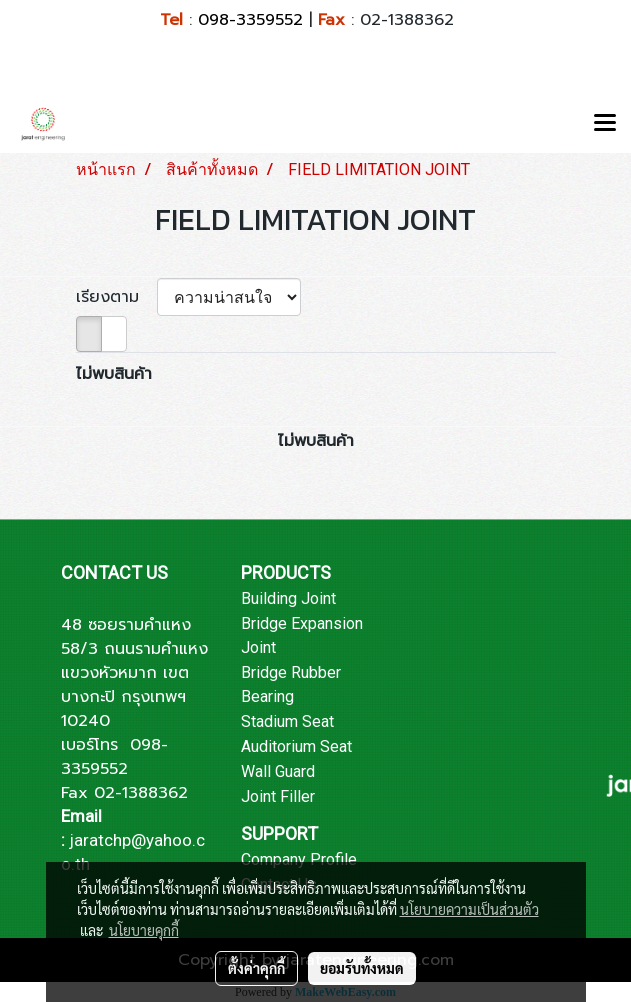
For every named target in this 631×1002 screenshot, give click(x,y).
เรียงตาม (116, 297)
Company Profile (299, 859)
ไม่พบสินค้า (114, 374)
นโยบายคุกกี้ (144, 930)
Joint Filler (278, 796)
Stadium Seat (287, 721)
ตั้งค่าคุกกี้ (256, 968)
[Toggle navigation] (605, 124)
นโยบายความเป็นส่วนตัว (469, 909)
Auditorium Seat (296, 746)
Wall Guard (278, 771)
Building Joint (288, 598)
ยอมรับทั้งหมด (362, 968)
